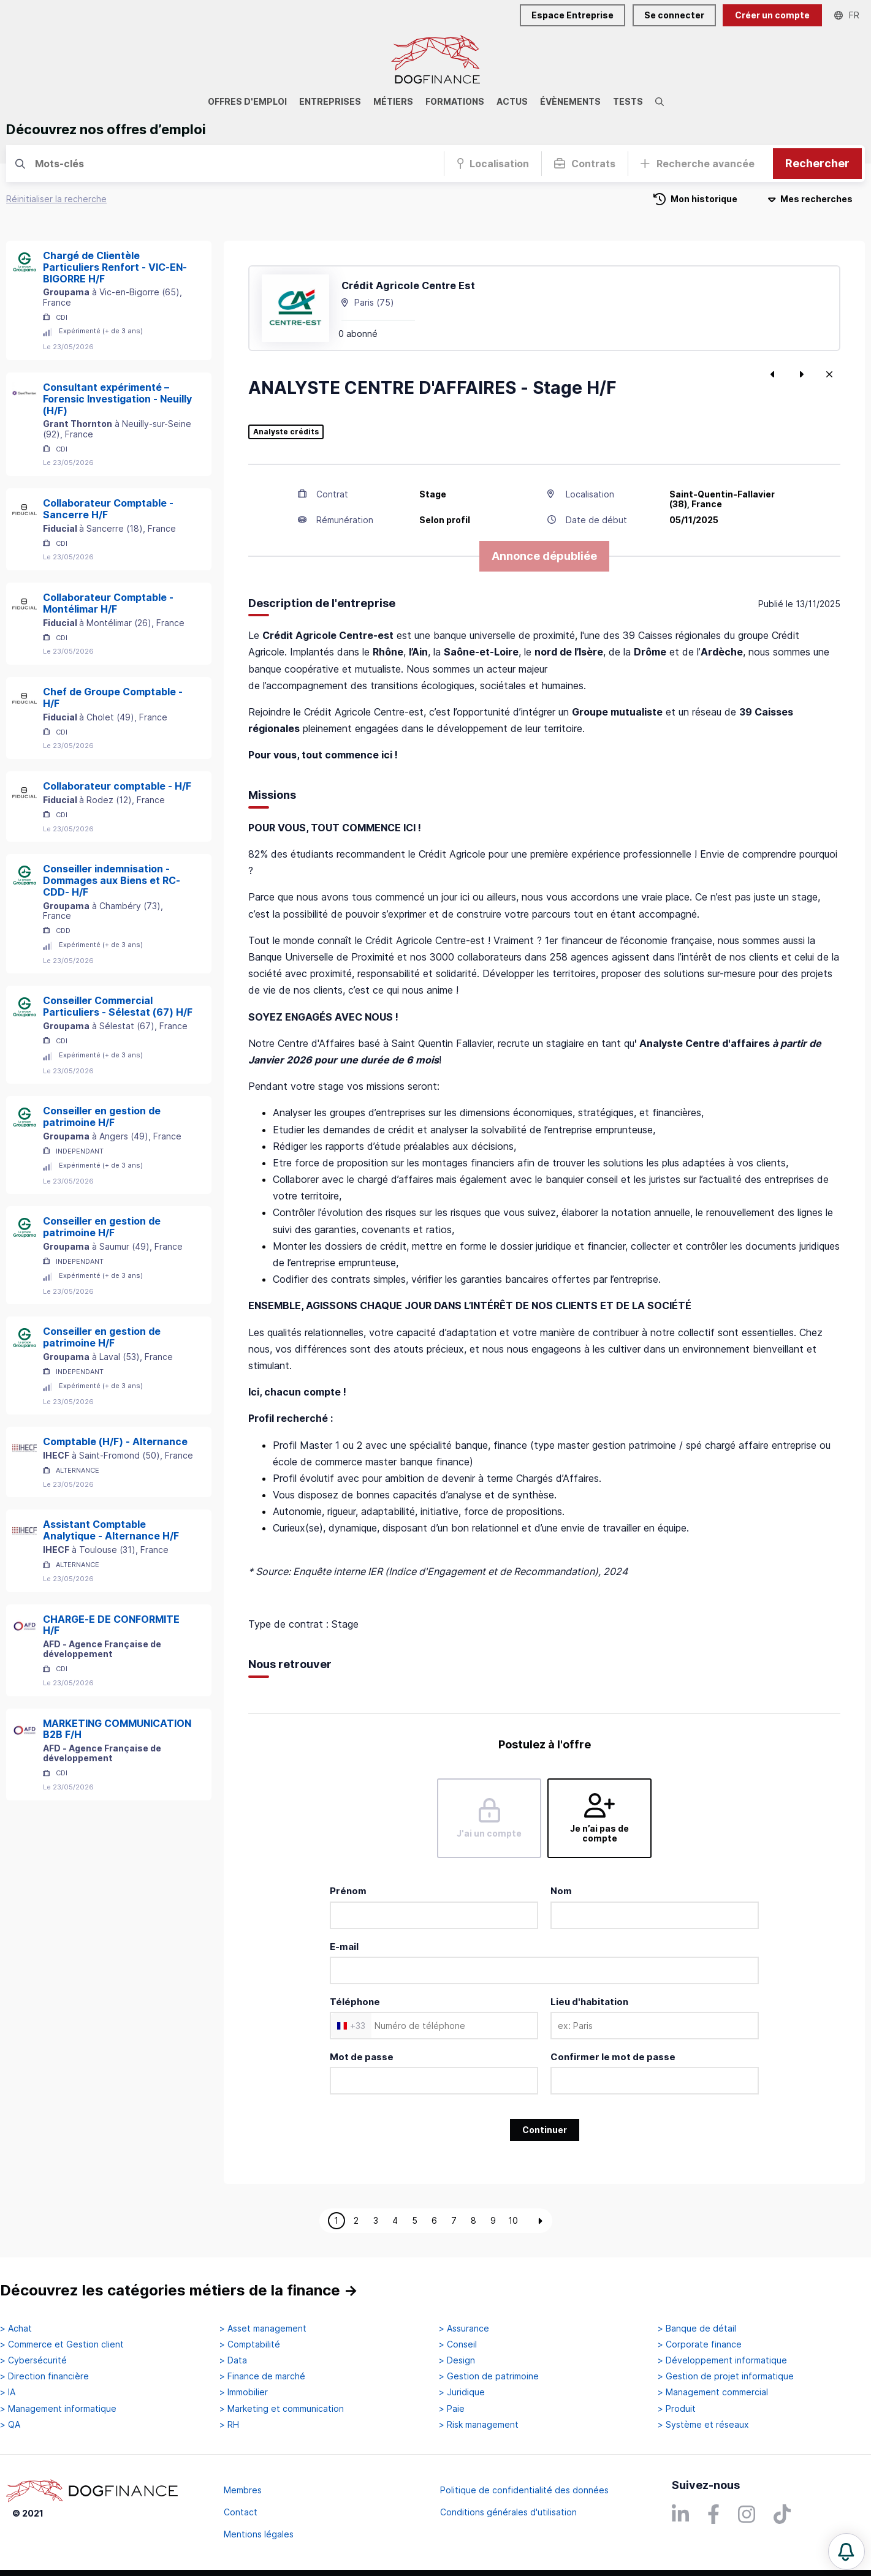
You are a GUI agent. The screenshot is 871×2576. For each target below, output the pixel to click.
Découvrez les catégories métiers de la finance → (179, 2290)
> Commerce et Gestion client (62, 2344)
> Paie (452, 2409)
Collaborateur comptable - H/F (117, 786)
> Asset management (262, 2328)
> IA (7, 2392)
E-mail (344, 1946)
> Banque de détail (697, 2328)
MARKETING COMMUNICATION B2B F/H (117, 1729)
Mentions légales (259, 2534)
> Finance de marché (262, 2376)
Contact (240, 2512)
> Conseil (458, 2344)
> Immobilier (243, 2392)
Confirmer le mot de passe (612, 2057)
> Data (233, 2360)
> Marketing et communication (281, 2409)
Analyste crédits (286, 432)
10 (513, 2220)
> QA (10, 2425)
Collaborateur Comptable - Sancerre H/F (108, 509)
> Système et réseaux (703, 2425)
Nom (561, 1891)
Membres (243, 2490)
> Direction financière (44, 2376)
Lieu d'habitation (589, 2001)
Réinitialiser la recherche (56, 199)
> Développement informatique (722, 2360)
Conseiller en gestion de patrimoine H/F (102, 1116)
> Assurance (464, 2328)
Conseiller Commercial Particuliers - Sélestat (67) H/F (117, 1006)
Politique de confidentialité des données (524, 2490)
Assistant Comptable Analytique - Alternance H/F (111, 1530)
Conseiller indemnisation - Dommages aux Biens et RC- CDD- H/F (111, 880)
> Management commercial (713, 2392)
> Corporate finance (700, 2344)
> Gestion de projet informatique (726, 2376)
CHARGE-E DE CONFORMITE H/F (111, 1625)
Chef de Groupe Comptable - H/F (113, 697)
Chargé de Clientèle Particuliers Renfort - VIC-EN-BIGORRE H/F (115, 267)
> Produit (677, 2409)
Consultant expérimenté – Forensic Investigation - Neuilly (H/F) (117, 399)
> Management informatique (58, 2409)
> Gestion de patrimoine (489, 2376)
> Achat (16, 2328)
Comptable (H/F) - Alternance (115, 1441)
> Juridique (462, 2392)
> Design (457, 2360)
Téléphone (355, 2001)
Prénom (348, 1891)
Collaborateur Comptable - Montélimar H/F (108, 603)
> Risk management (479, 2425)
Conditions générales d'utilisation (508, 2512)
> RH (229, 2425)
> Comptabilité (249, 2344)
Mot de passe (362, 2057)
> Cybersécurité (33, 2360)
